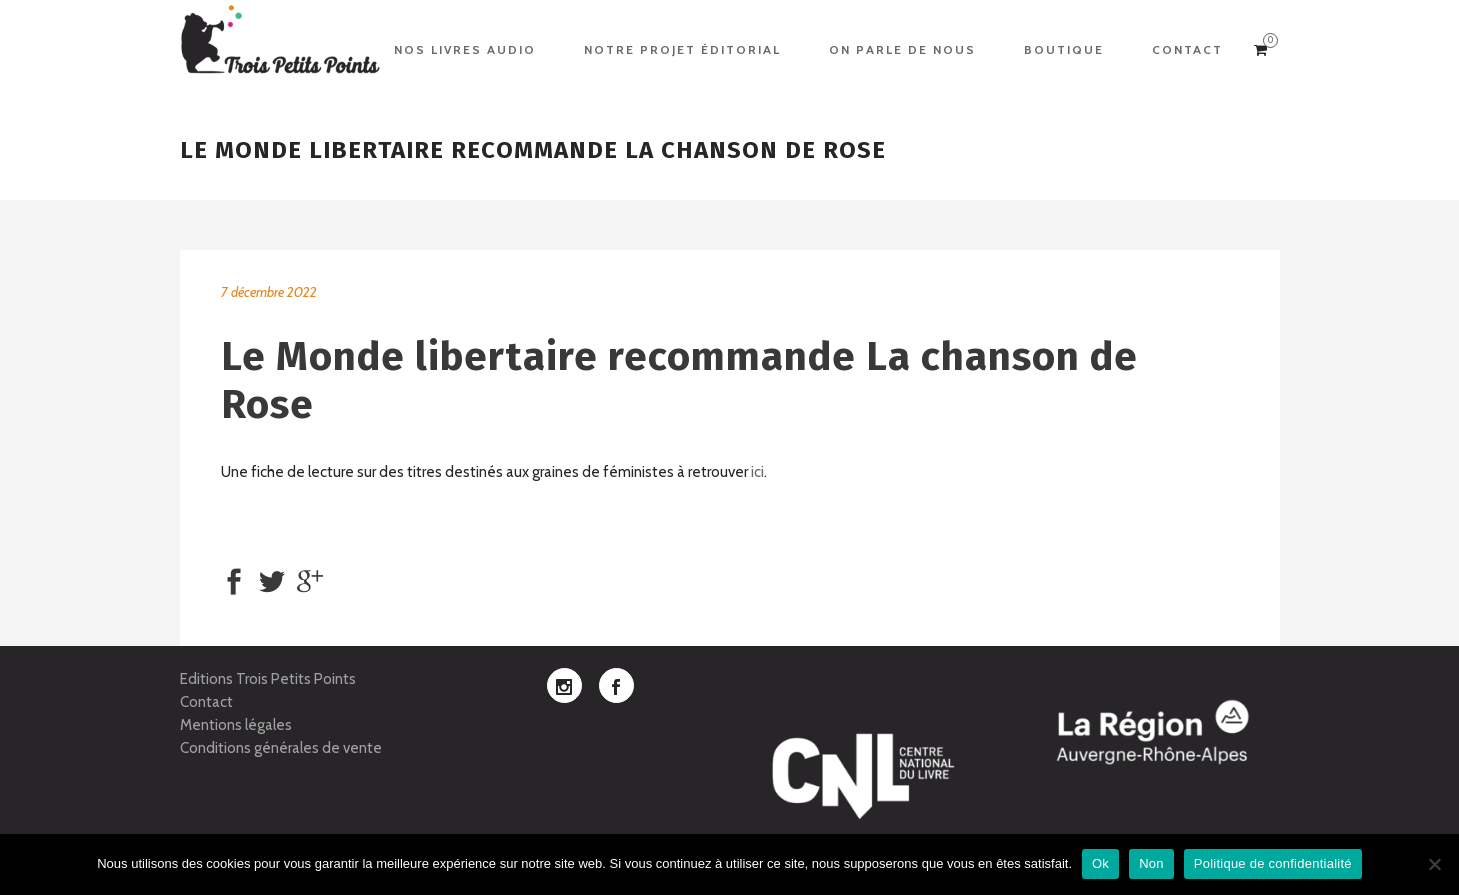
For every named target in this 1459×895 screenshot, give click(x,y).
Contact (206, 702)
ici (757, 472)
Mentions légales (236, 725)
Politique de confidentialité (1273, 863)
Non (1151, 863)
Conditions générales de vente (281, 748)
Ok (1100, 863)
